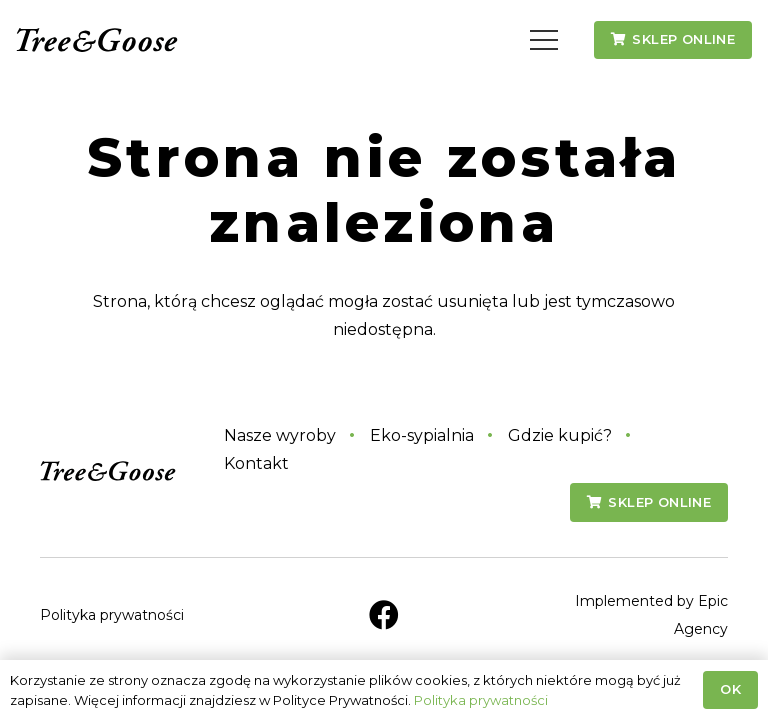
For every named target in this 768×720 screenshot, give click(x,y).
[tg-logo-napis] (97, 40)
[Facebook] (384, 615)
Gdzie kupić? (560, 435)
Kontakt (256, 463)
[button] (545, 40)
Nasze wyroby (280, 435)
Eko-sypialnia (422, 435)
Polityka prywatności (112, 615)
